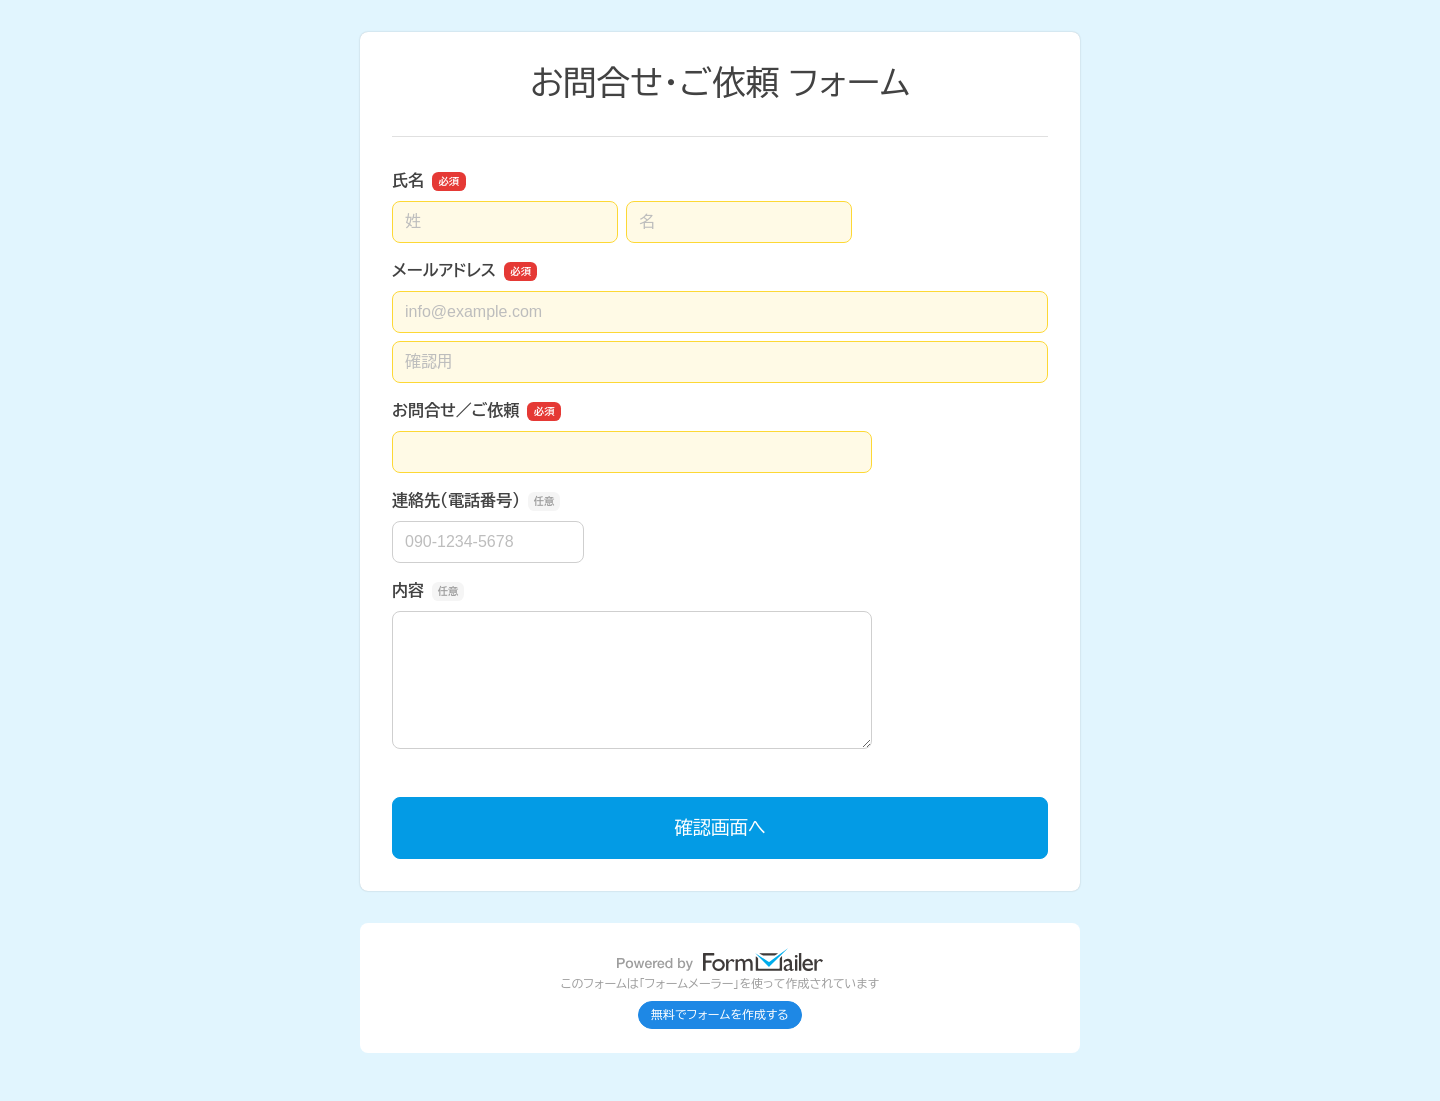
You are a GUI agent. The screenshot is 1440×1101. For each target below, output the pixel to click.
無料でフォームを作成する (720, 1015)
